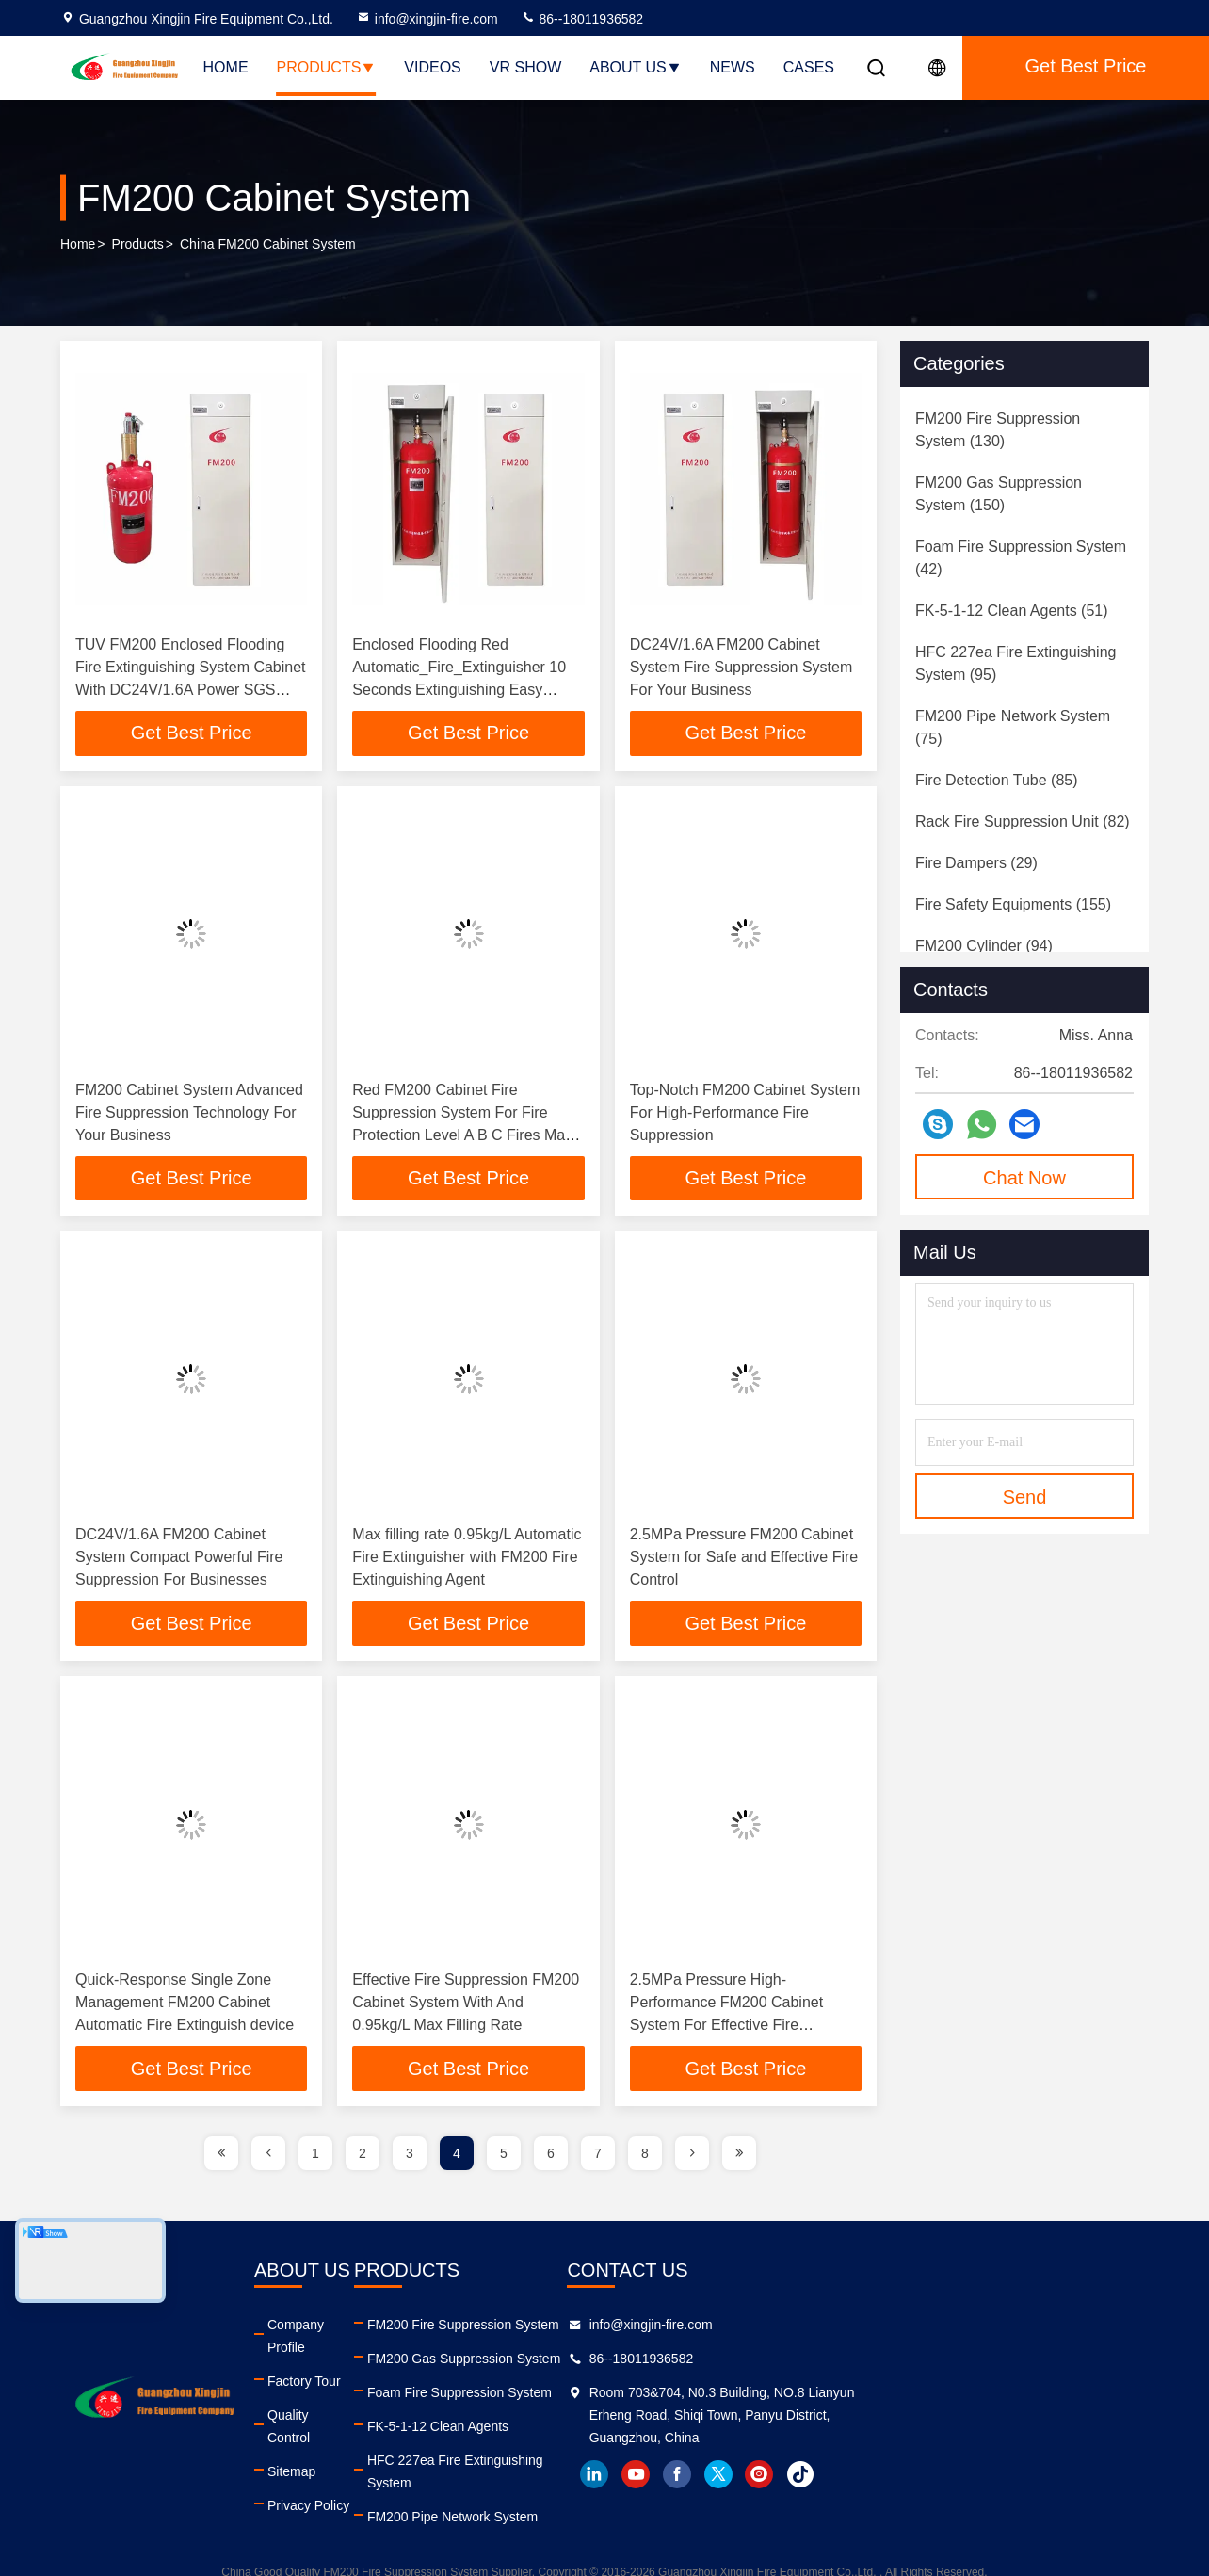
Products (327, 67)
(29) (976, 863)
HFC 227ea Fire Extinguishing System (642, 2461)
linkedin (858, 2475)
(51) (1011, 611)
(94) (984, 946)
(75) (1012, 727)
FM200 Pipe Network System (616, 2495)
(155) (1013, 904)
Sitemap (368, 2427)
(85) (996, 780)
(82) (1022, 821)
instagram (1023, 2475)
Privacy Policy (385, 2461)
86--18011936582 (582, 18)
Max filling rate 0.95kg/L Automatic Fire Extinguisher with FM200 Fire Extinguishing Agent (466, 1557)
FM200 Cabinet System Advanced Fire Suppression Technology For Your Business (189, 1112)
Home (226, 67)
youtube (899, 2475)
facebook (941, 2475)
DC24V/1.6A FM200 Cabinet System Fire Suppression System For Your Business (741, 667)
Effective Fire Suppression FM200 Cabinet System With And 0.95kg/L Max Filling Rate (465, 2003)
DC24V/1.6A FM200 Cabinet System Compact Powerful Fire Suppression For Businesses (179, 1557)
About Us (635, 67)
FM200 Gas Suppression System (627, 2359)
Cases (808, 67)
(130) (997, 430)
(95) (1015, 663)
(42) (1020, 558)
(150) (998, 494)
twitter (982, 2475)
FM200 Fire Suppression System (627, 2325)
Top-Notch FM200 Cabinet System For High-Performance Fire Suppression (745, 1112)
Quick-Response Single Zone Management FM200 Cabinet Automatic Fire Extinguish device (184, 2003)
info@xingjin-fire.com (427, 18)
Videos (432, 67)
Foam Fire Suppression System (623, 2393)
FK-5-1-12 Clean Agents (601, 2427)
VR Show (525, 67)
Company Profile (393, 2325)
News (732, 67)
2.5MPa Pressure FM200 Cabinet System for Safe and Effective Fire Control (744, 1557)
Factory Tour (380, 2359)
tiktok (1065, 2475)
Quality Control (387, 2393)
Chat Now (1024, 1177)
